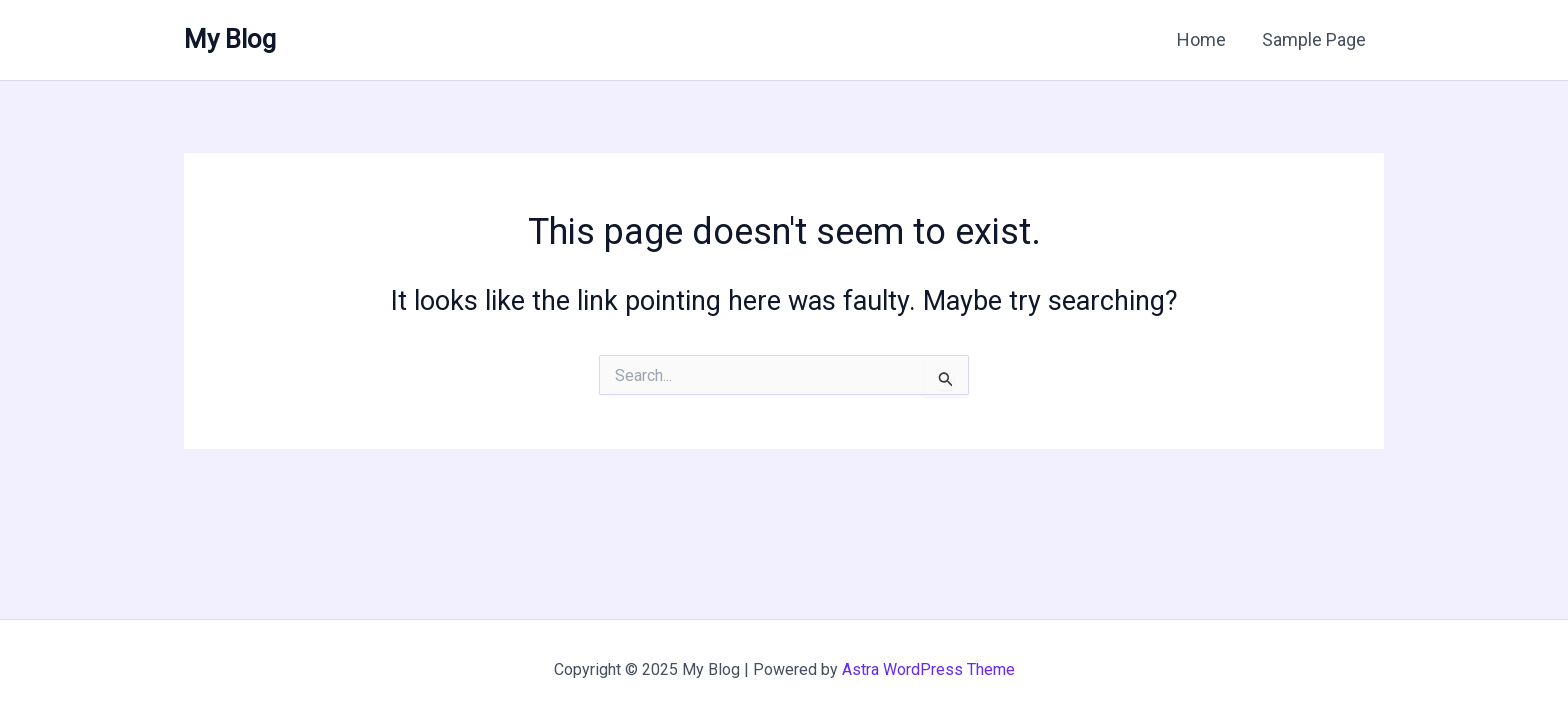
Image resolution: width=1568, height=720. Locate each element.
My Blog (230, 39)
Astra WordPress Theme (928, 669)
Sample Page (1314, 39)
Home (1201, 39)
